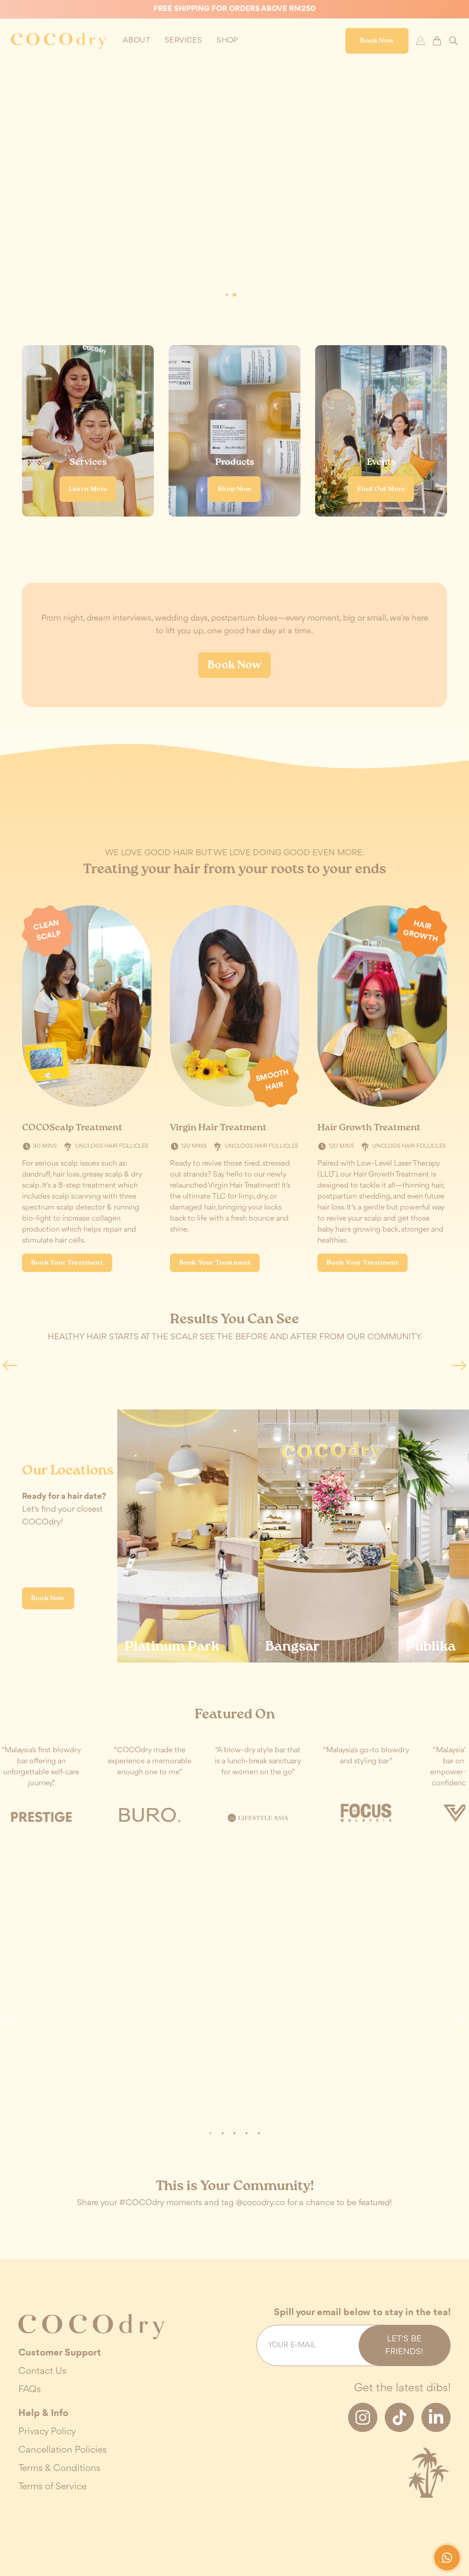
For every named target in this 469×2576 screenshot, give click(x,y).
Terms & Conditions (59, 2468)
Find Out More (381, 488)
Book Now (234, 665)
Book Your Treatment (67, 1262)
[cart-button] (437, 40)
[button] (234, 295)
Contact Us (42, 2371)
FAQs (29, 2389)
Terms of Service (52, 2487)
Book (377, 40)
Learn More (88, 488)
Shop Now (234, 488)
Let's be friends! (404, 2345)
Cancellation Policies (62, 2450)
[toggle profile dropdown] (136, 41)
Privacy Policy (47, 2432)
